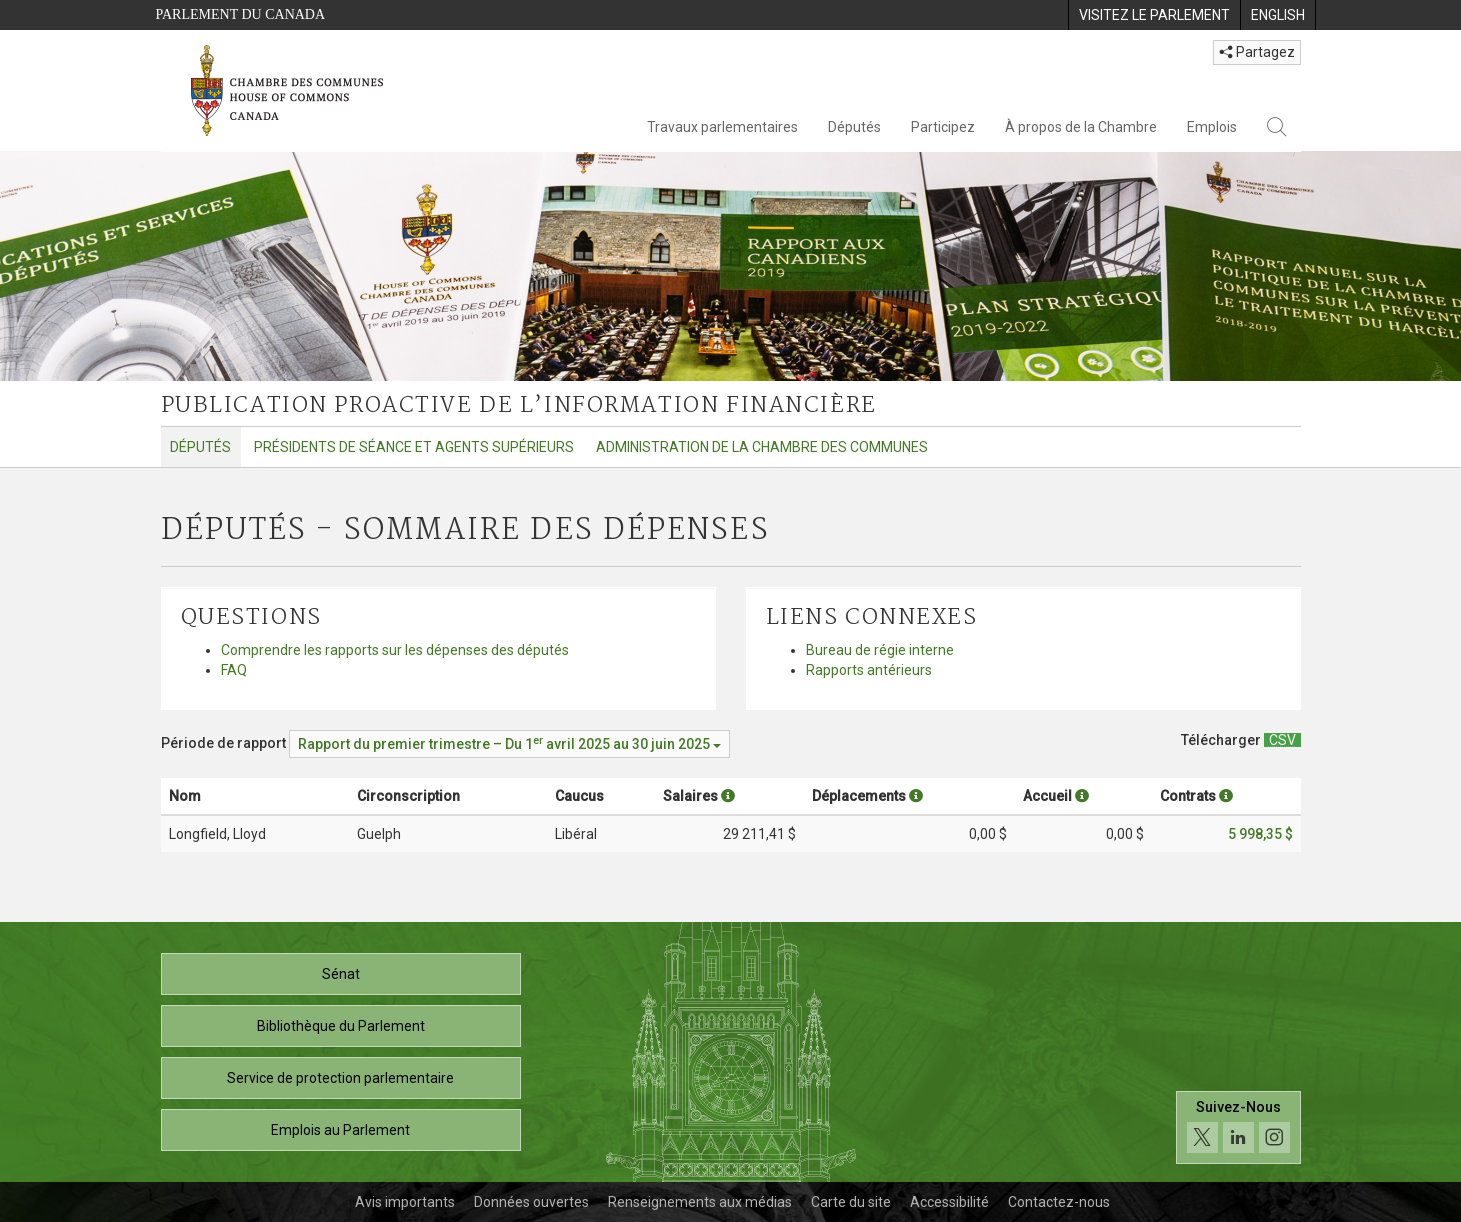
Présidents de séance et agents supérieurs (414, 447)
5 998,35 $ (1260, 834)
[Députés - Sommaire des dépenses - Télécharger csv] (1282, 740)
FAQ (234, 670)
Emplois (1212, 127)
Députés (854, 127)
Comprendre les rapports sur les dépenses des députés (395, 650)
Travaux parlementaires (722, 127)
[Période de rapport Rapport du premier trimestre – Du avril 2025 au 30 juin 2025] (509, 744)
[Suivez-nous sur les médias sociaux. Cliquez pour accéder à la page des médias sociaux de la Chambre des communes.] (1238, 1127)
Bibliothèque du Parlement (341, 1026)
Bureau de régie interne (880, 650)
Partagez (1257, 52)
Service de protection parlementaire (340, 1078)
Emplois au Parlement (340, 1130)
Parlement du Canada (241, 14)
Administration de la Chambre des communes (762, 447)
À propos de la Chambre (1081, 127)
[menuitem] (1154, 15)
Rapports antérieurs (869, 670)
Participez (943, 127)
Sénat (341, 974)
